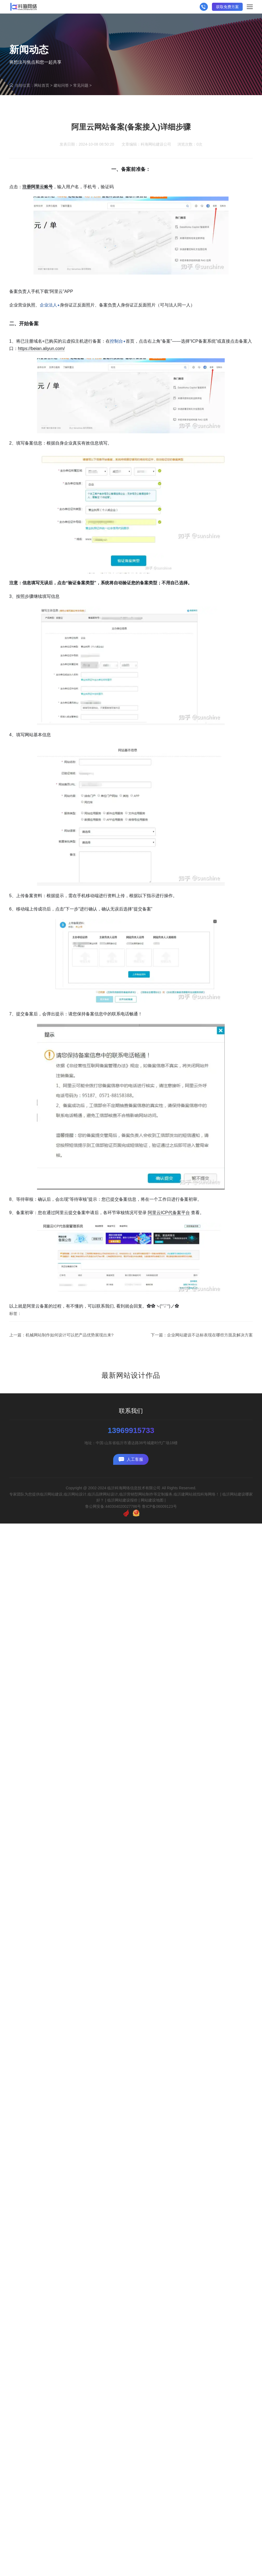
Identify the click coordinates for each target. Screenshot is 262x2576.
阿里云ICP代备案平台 (169, 1261)
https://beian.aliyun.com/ (41, 397)
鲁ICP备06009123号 (159, 1506)
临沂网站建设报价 (122, 1500)
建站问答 (61, 85)
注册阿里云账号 (37, 235)
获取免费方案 (227, 7)
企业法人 (50, 353)
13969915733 (131, 1430)
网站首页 (41, 85)
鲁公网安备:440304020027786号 (113, 1506)
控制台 (118, 390)
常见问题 (80, 85)
